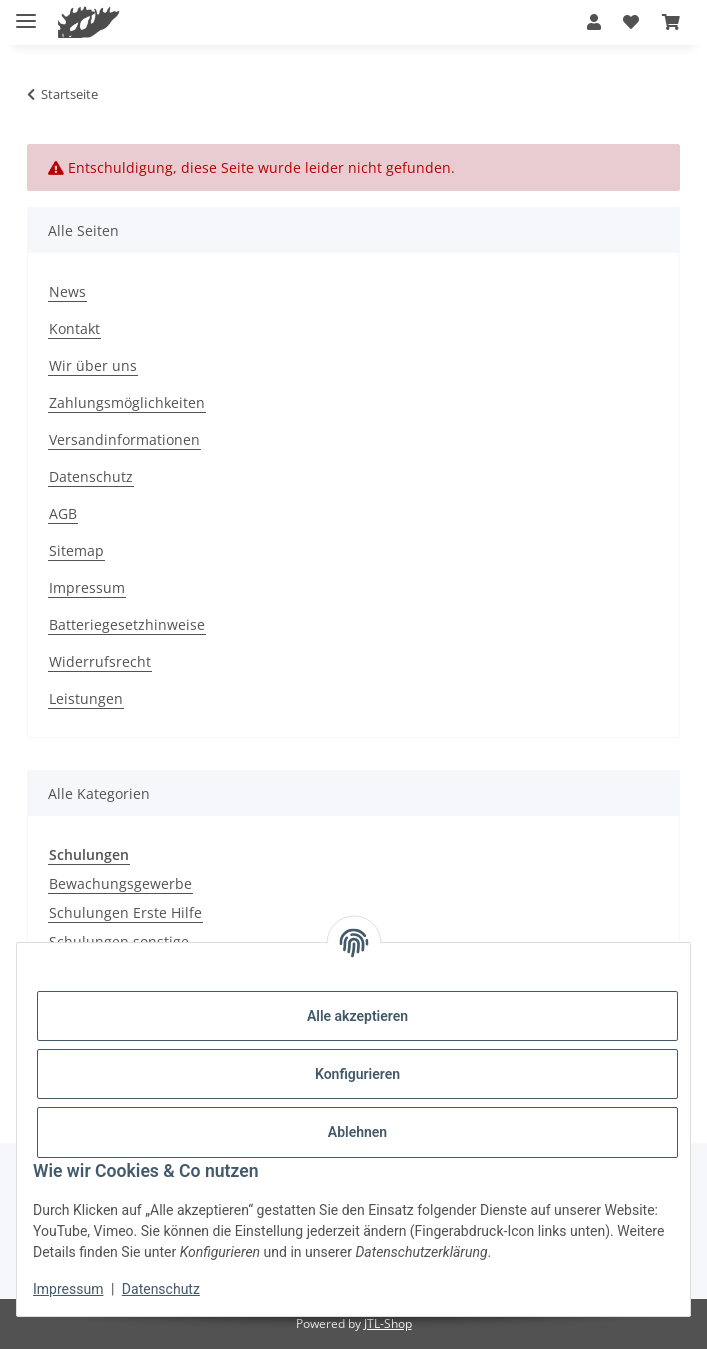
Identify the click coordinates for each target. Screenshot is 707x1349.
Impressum (68, 1289)
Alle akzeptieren (357, 1016)
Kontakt (74, 328)
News (67, 291)
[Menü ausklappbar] (26, 12)
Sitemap (76, 550)
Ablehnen (357, 1132)
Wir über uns (93, 365)
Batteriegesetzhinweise (127, 624)
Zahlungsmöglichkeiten (127, 402)
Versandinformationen (124, 439)
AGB (63, 513)
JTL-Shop (388, 1323)
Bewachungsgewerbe (120, 883)
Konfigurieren (357, 1074)
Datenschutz (161, 1289)
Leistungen (86, 698)
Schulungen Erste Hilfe (125, 912)
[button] (594, 22)
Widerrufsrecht (100, 661)
